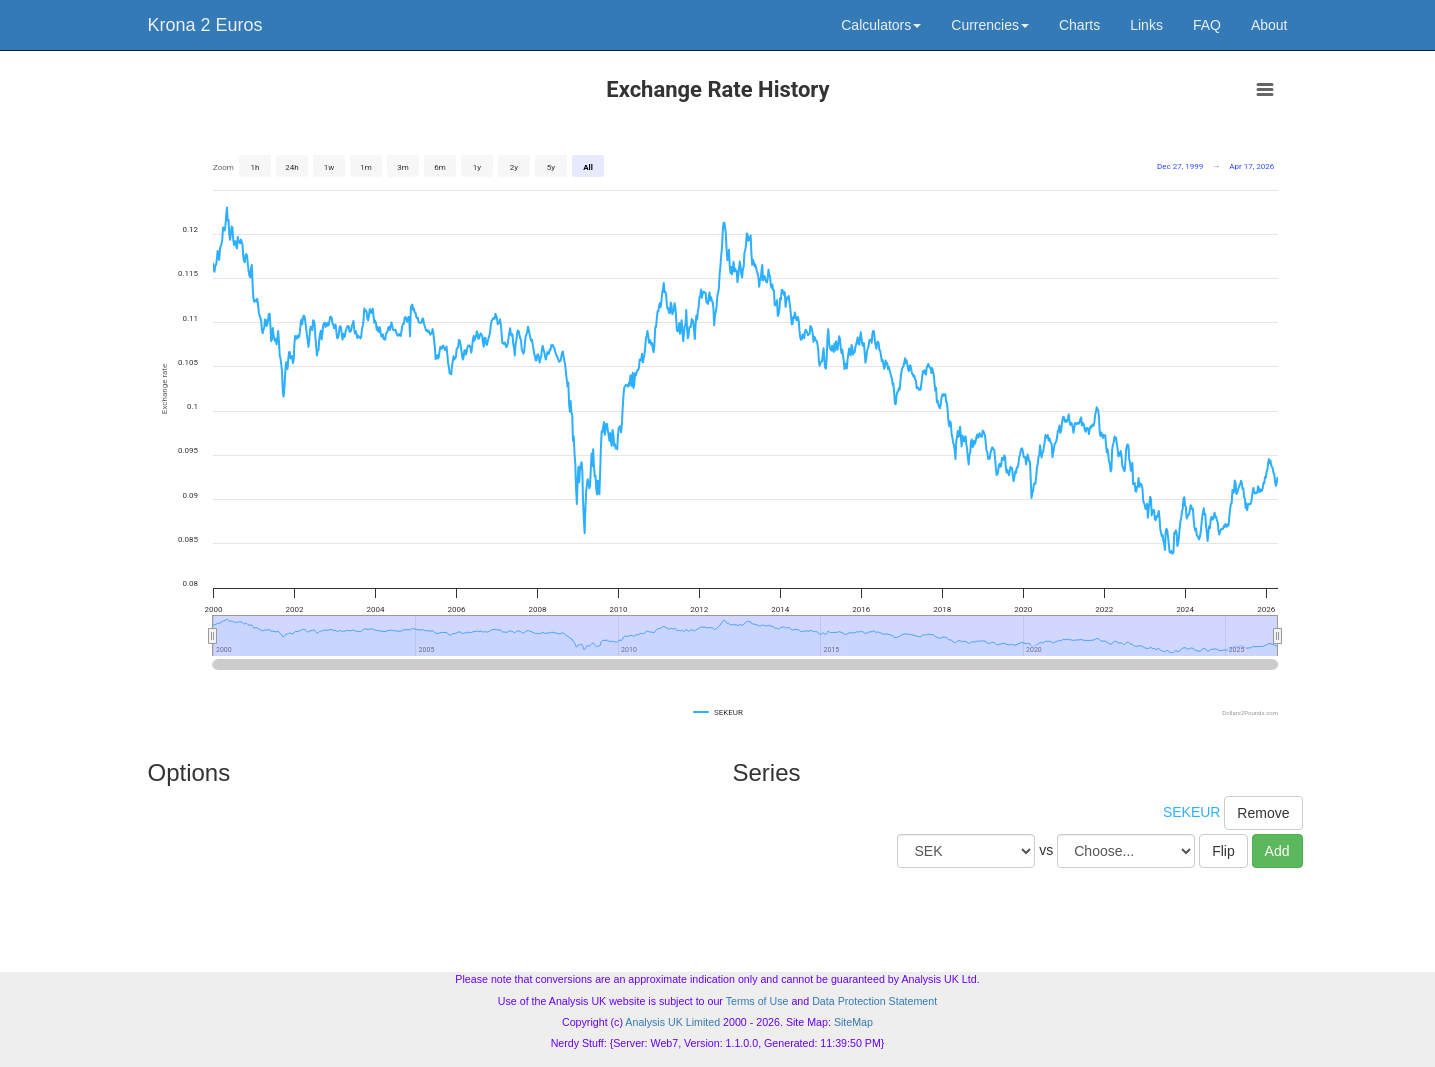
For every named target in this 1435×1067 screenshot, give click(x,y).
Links (1146, 25)
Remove (1263, 813)
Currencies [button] (990, 25)
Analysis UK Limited (672, 1022)
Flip (1223, 851)
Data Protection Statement (874, 1001)
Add (1277, 851)
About (1269, 25)
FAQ (1207, 25)
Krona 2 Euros (205, 25)
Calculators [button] (881, 25)
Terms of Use (757, 1001)
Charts (1079, 25)
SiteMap (853, 1022)
